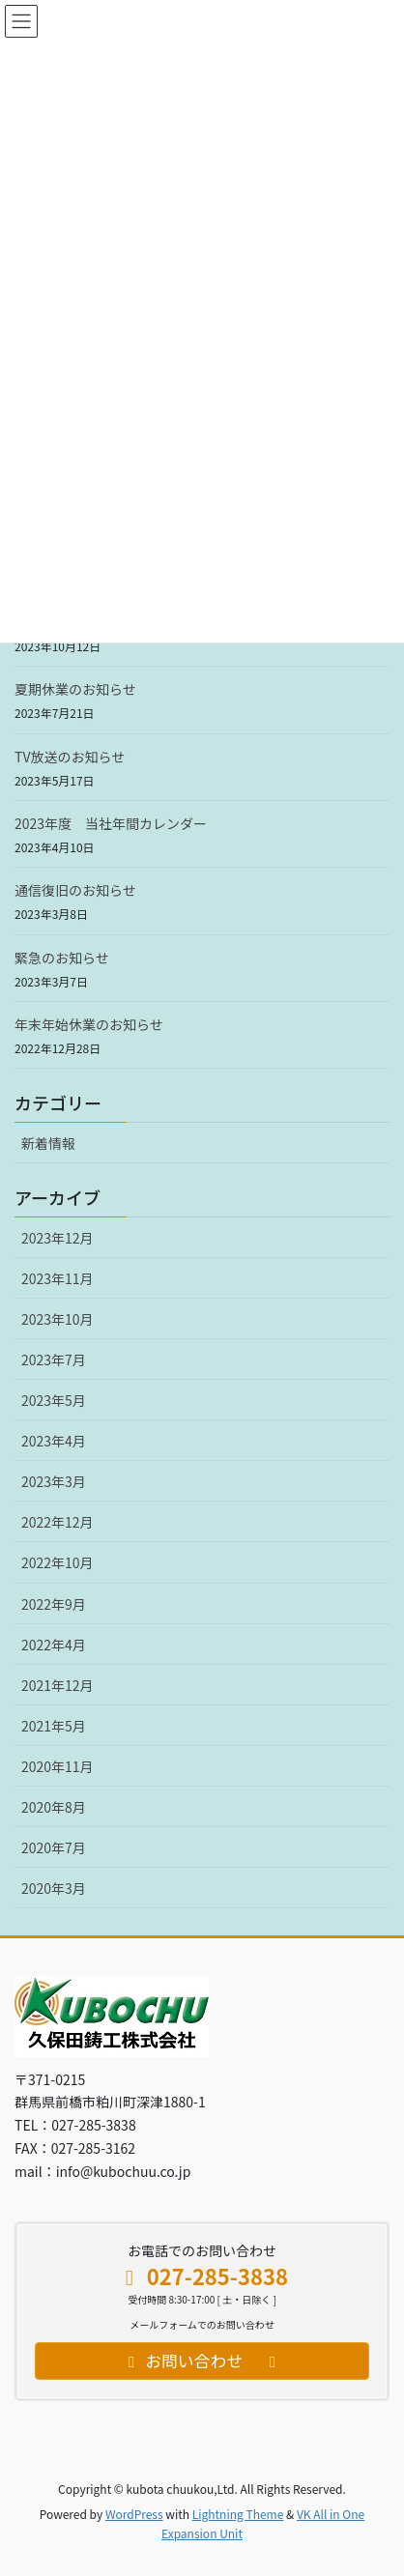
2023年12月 (57, 1237)
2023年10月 (57, 1319)
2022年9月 (53, 1604)
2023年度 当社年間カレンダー (110, 823)
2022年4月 (53, 1644)
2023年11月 (57, 1278)
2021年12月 (57, 1685)
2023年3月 (53, 1481)
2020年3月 (53, 1888)
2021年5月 (53, 1725)
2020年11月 (57, 1766)
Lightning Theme (238, 2513)
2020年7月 (53, 1847)
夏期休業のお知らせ (75, 689)
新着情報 (48, 1143)
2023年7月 (53, 1359)
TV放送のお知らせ (69, 756)
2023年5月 (53, 1400)
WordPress (134, 2513)
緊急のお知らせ (61, 957)
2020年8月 (53, 1807)
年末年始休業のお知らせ (88, 1024)
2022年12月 (57, 1521)
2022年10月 (57, 1562)
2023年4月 (53, 1440)
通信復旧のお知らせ (75, 890)
